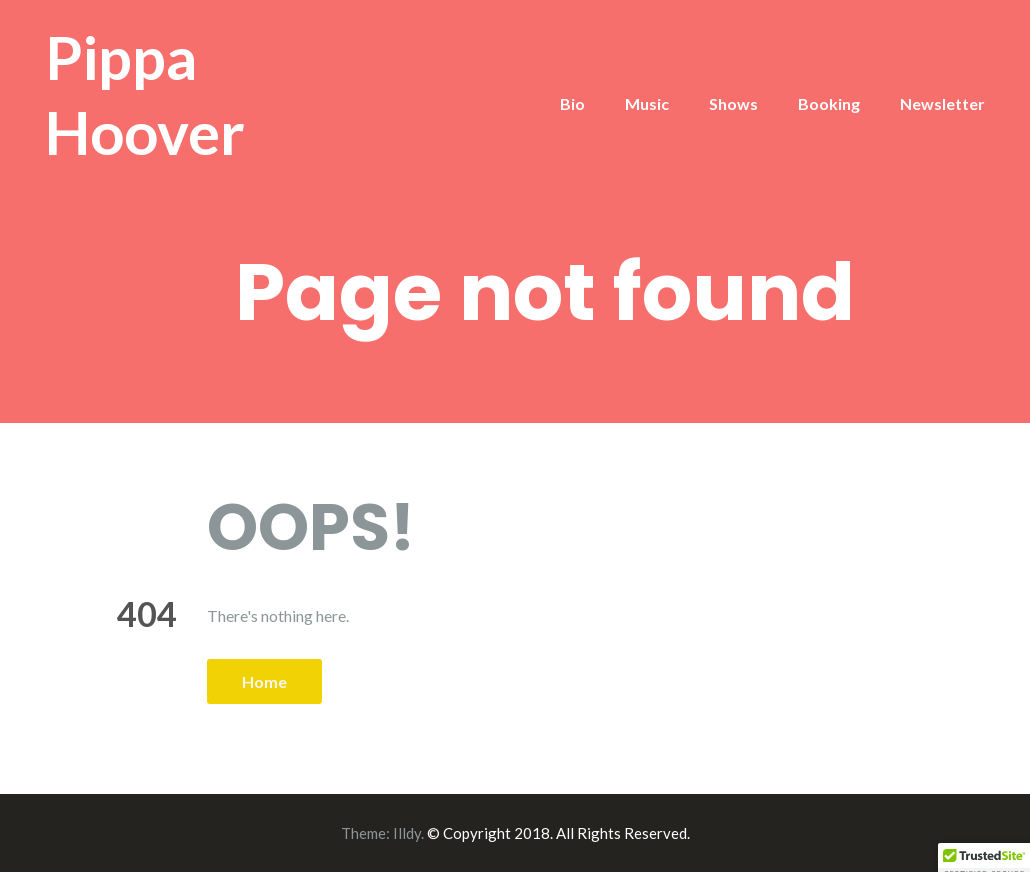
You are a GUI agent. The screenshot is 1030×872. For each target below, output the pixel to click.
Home (264, 681)
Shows (733, 103)
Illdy (407, 833)
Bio (572, 103)
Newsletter (942, 103)
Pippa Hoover (145, 94)
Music (647, 103)
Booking (829, 103)
